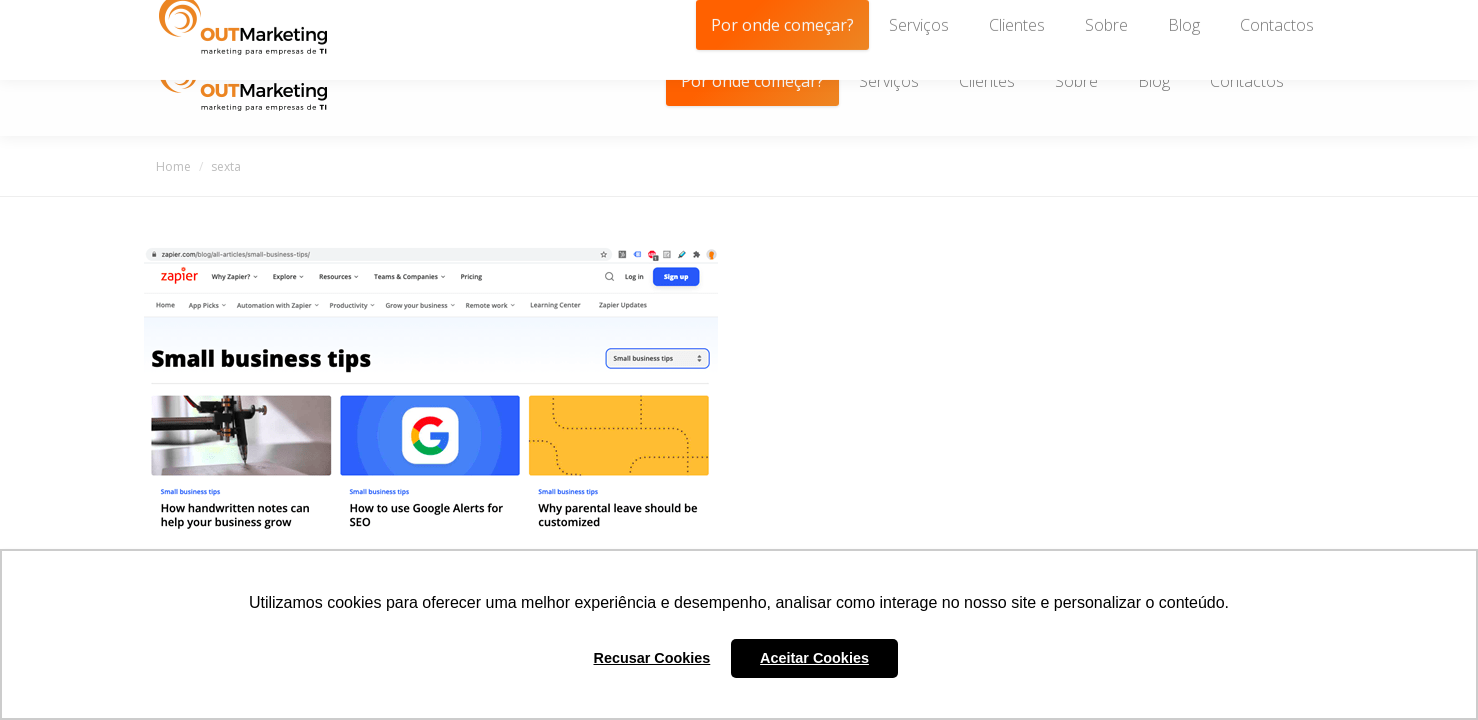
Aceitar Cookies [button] (814, 658)
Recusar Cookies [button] (652, 658)
